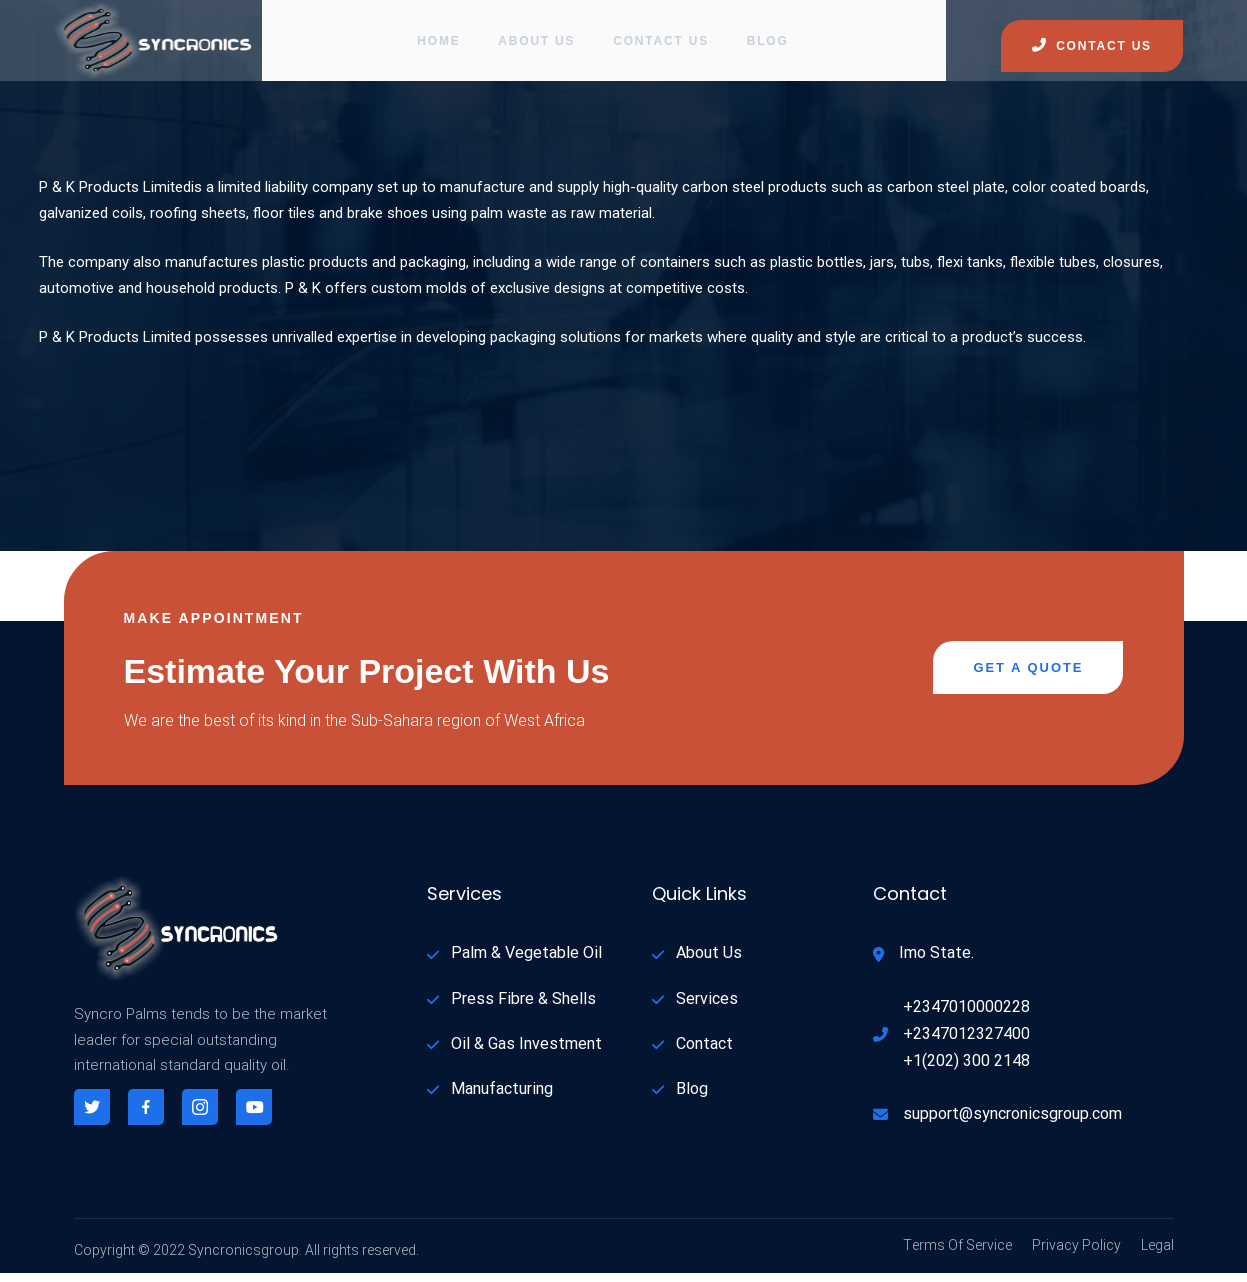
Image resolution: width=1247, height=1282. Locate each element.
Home (436, 45)
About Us (536, 45)
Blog (772, 45)
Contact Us (663, 45)
